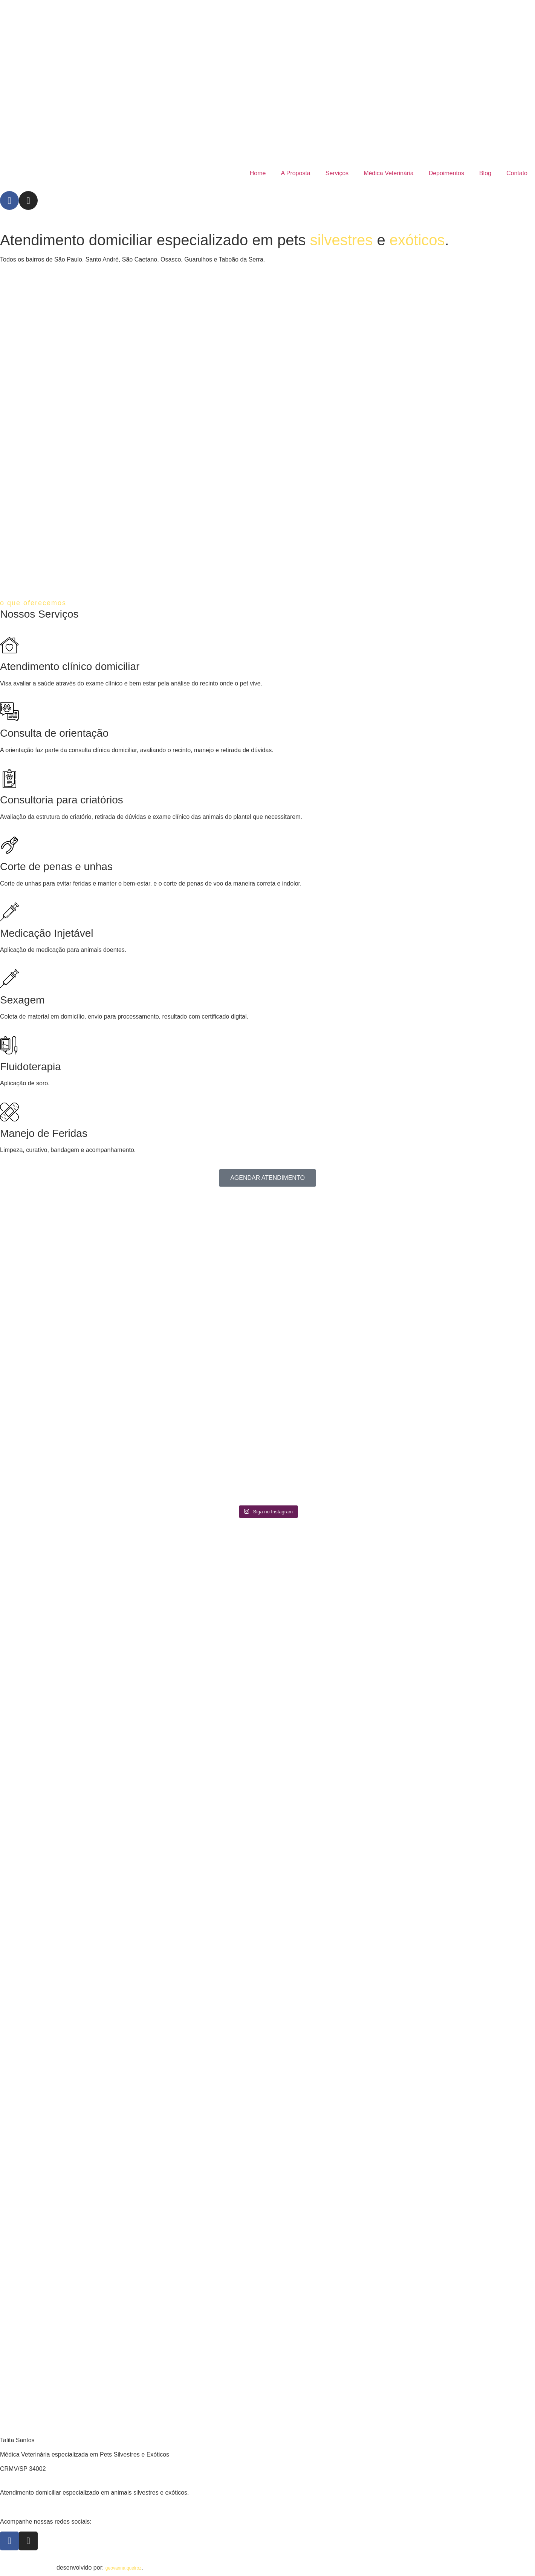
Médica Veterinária (389, 173)
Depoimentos (446, 173)
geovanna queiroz (123, 2568)
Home (258, 173)
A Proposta (295, 173)
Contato (516, 173)
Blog (485, 173)
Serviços (337, 173)
